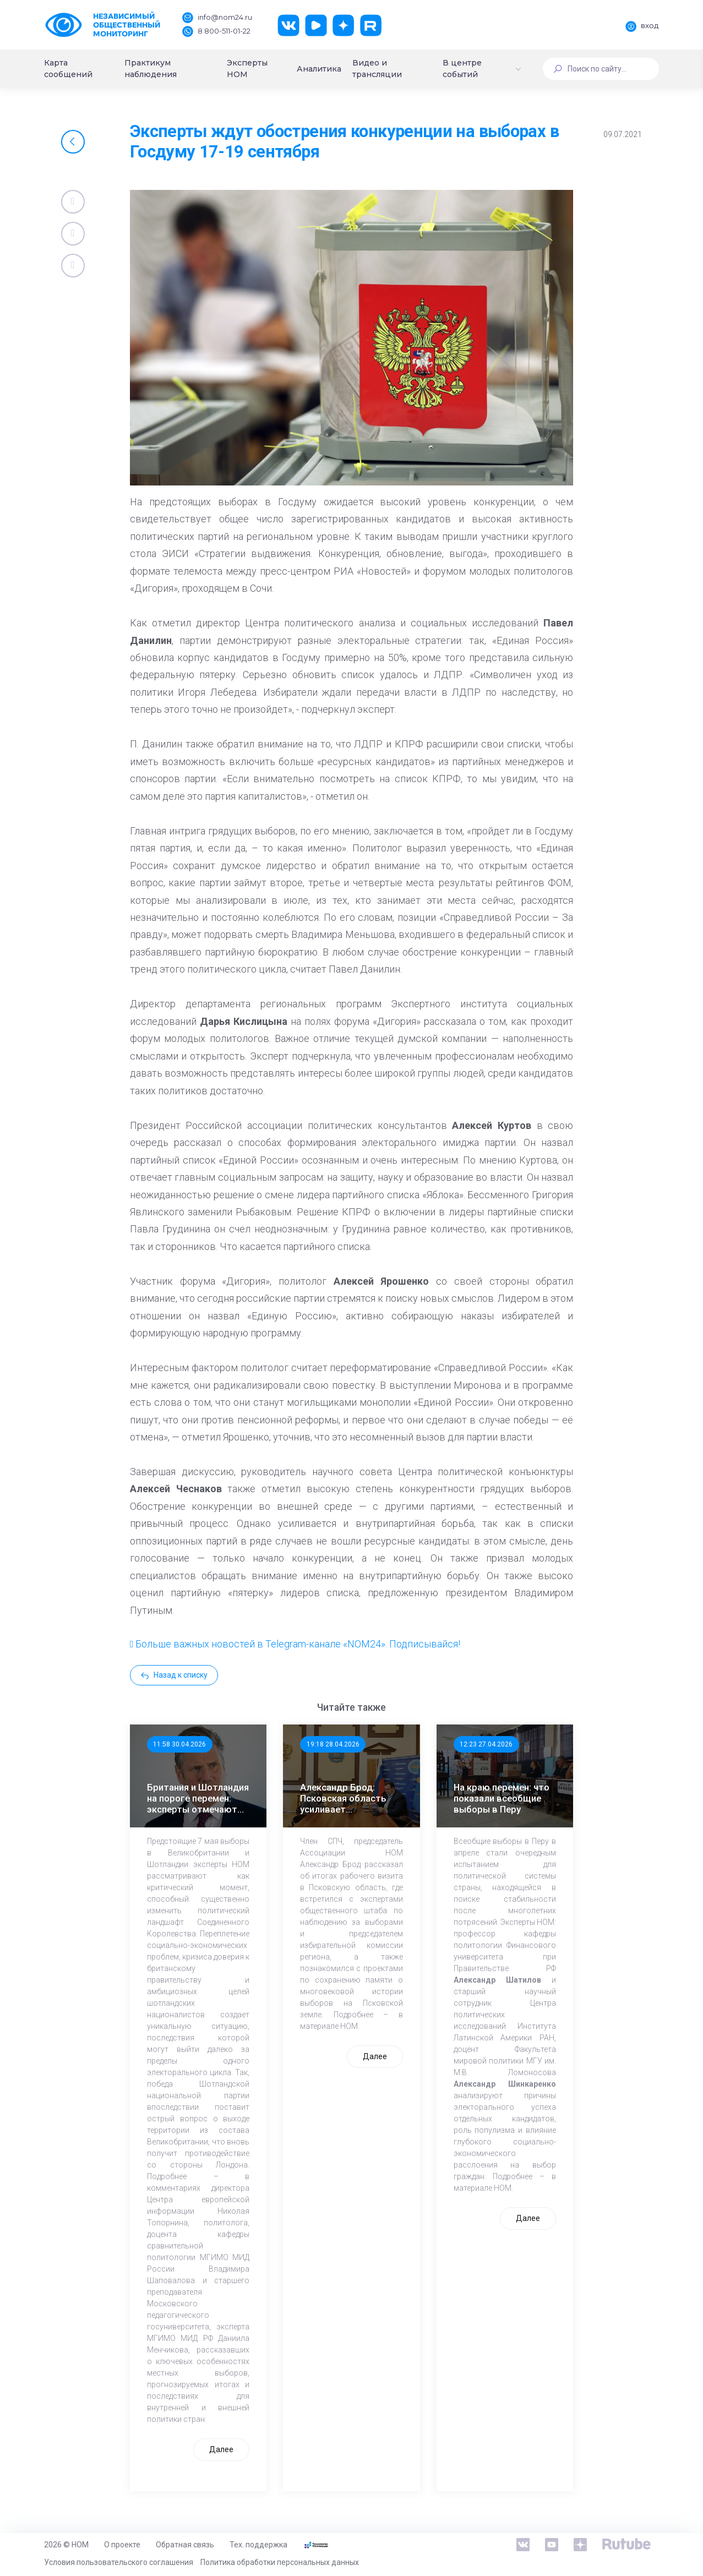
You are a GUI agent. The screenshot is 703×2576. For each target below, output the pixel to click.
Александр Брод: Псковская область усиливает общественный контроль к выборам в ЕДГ (350, 1798)
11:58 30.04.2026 (179, 1744)
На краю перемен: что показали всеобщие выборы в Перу (501, 1798)
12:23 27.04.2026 (486, 1744)
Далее (221, 2449)
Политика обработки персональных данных (279, 2562)
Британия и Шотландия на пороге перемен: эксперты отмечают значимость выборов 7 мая (198, 1798)
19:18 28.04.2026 (333, 1744)
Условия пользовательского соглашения (118, 2562)
